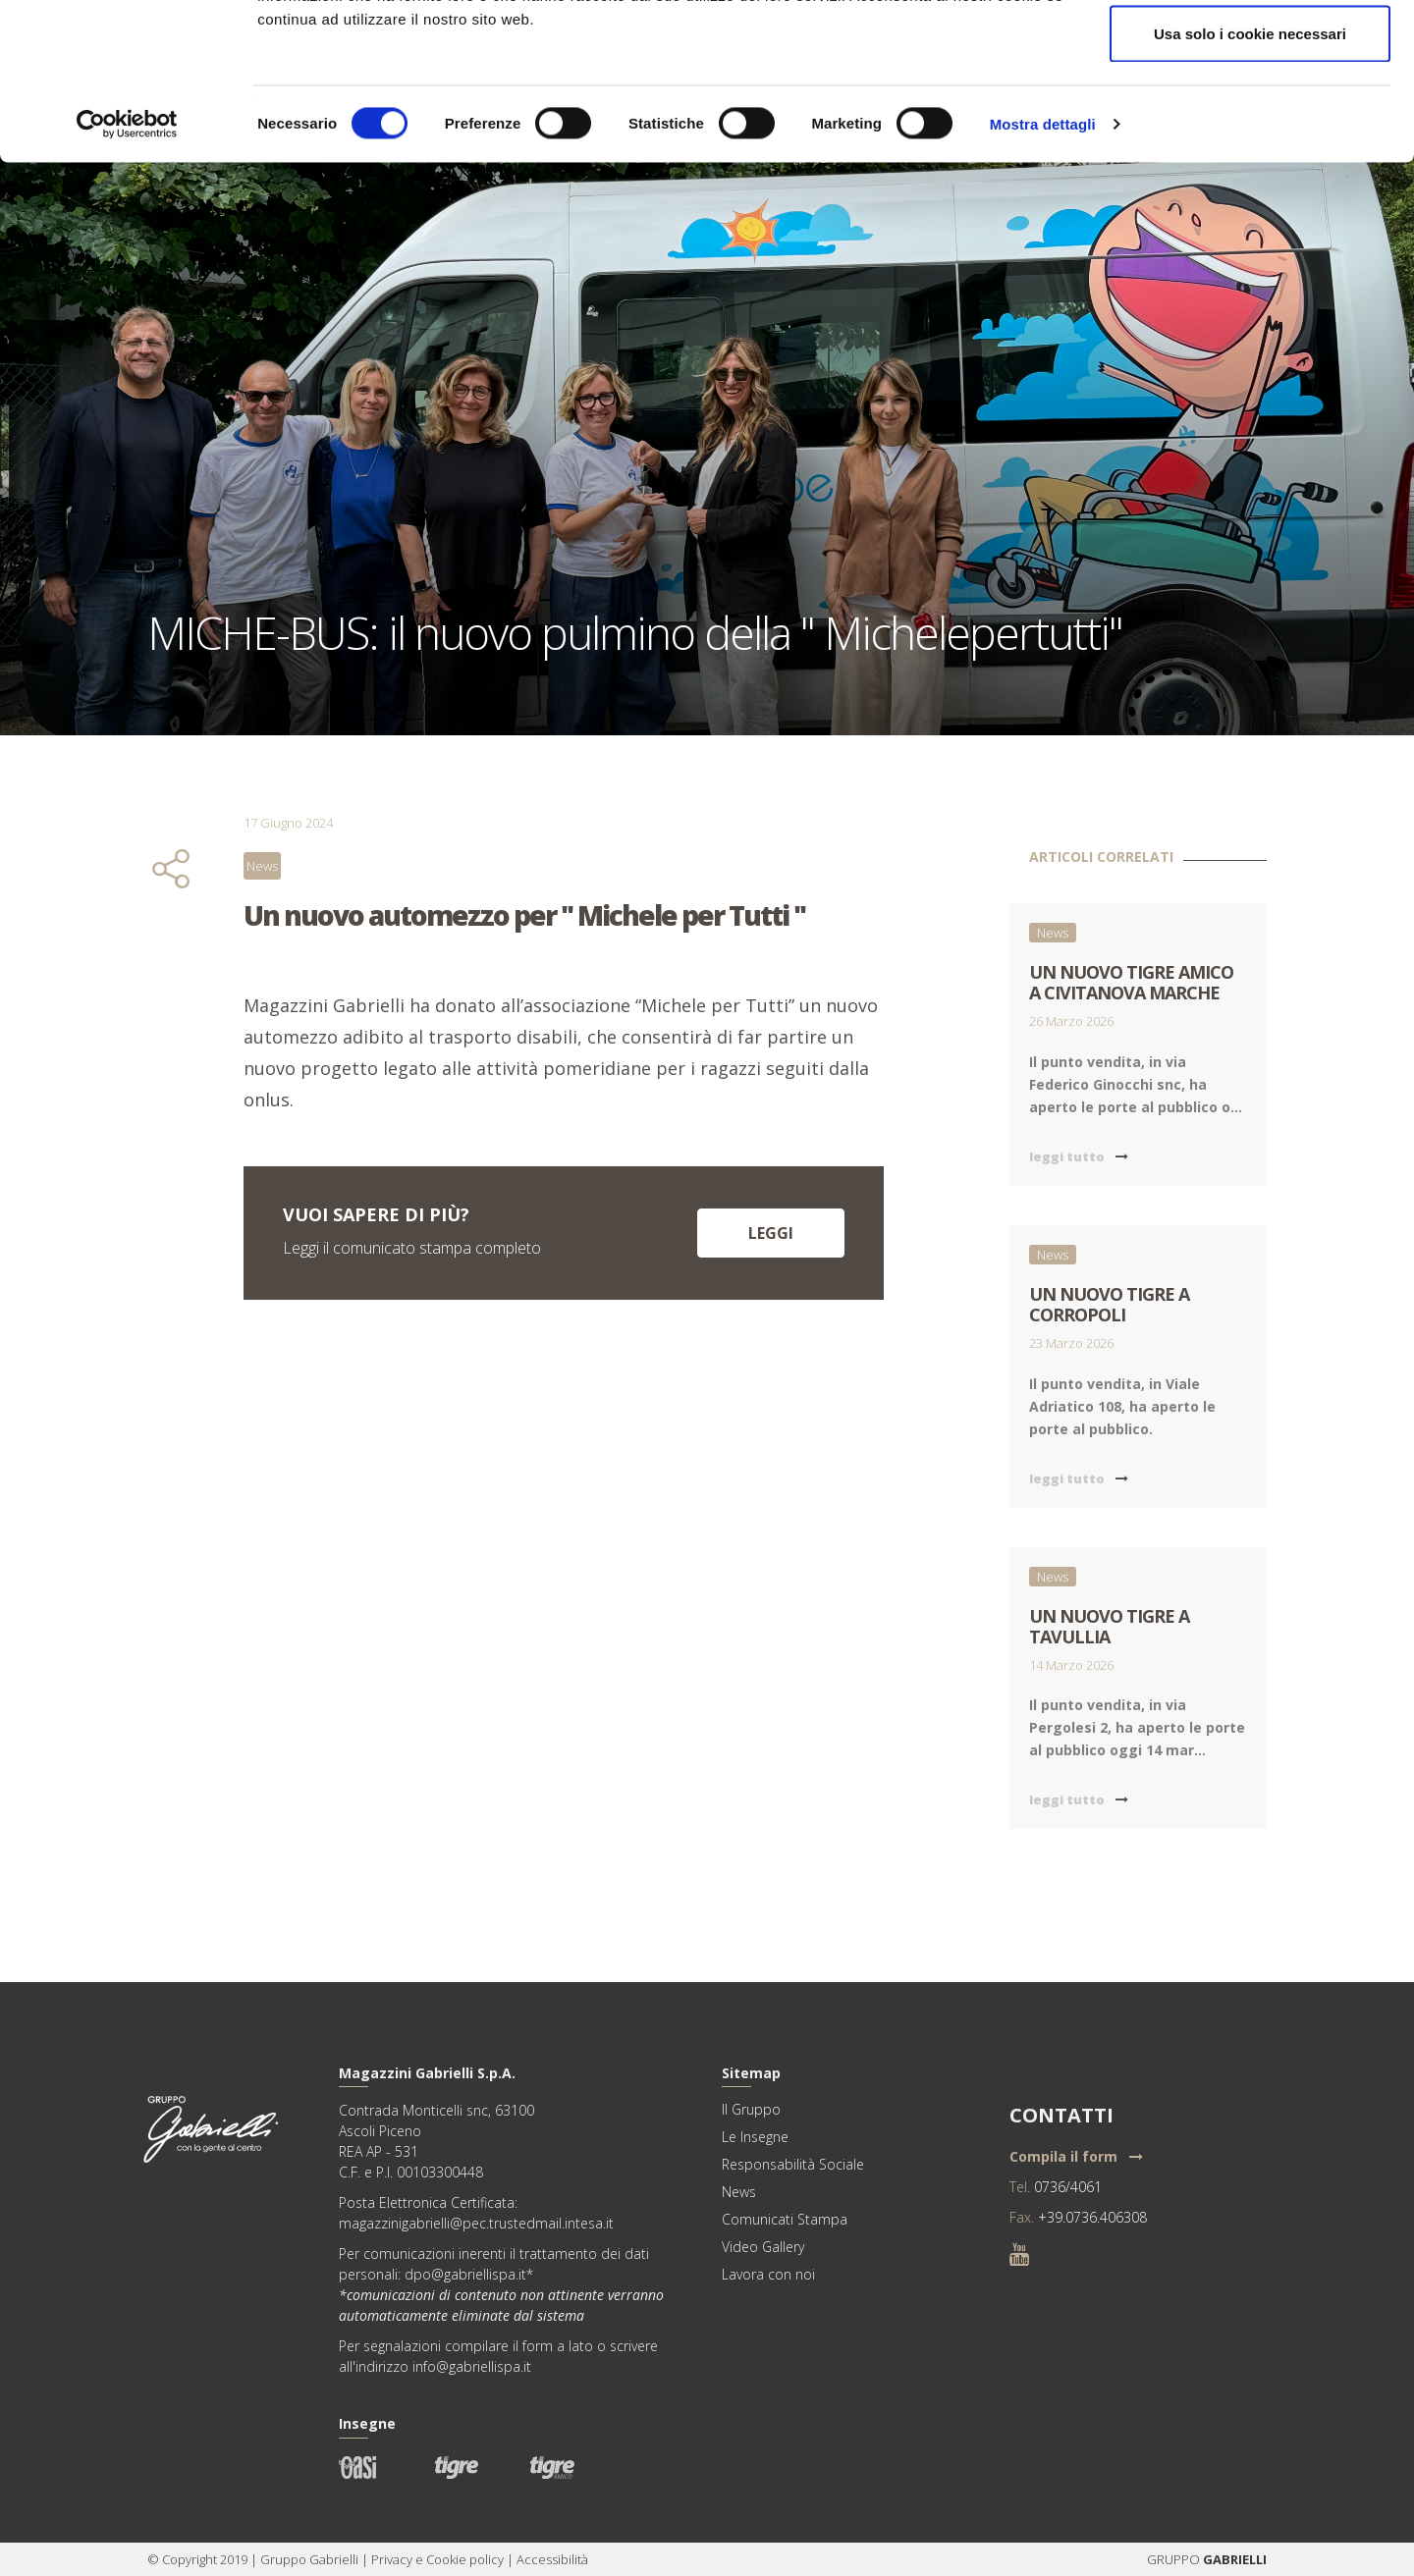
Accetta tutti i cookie (1250, 51)
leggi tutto (1078, 1156)
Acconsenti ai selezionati (1250, 116)
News (262, 866)
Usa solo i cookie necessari (1250, 180)
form (537, 2345)
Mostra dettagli (1043, 270)
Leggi (770, 1233)
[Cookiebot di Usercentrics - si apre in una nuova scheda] (127, 271)
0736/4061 (1068, 2186)
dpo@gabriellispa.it (465, 2274)
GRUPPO (1175, 2559)
